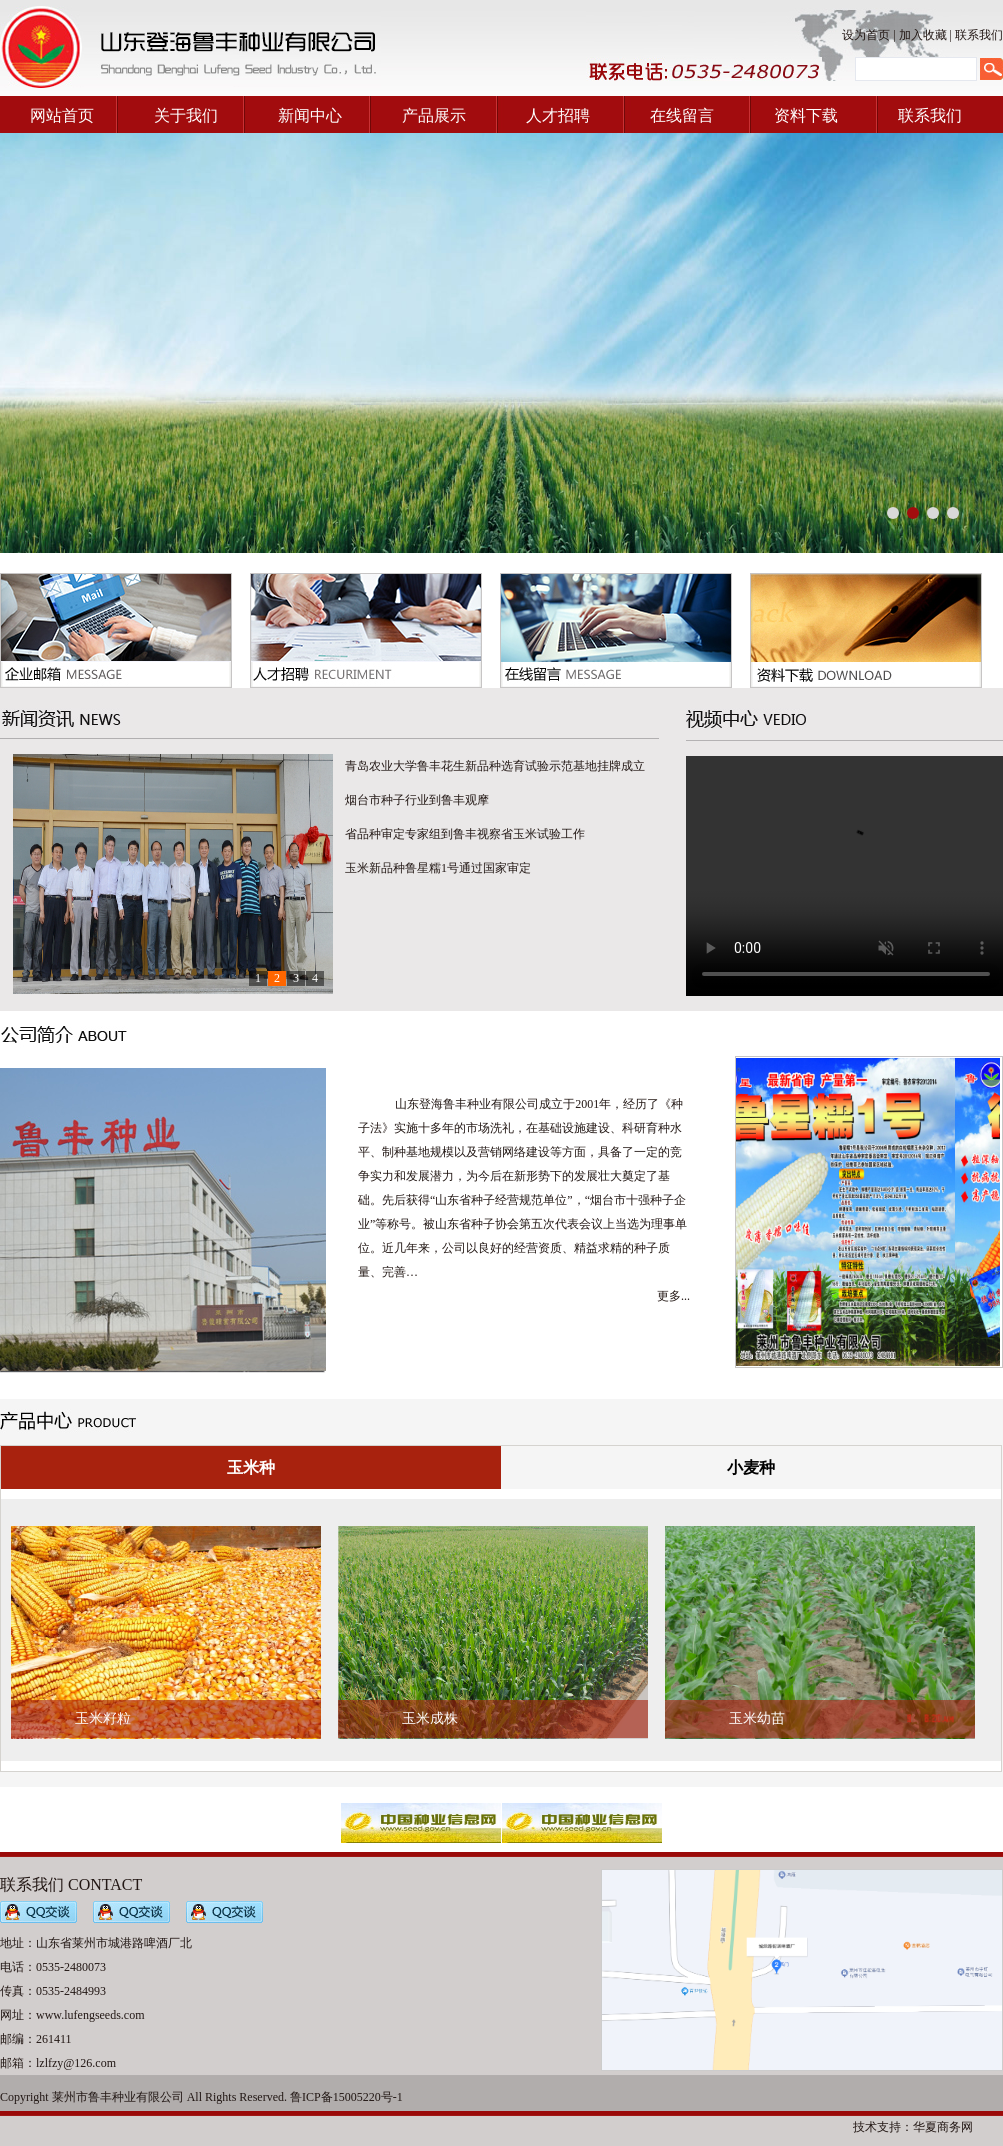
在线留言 (682, 115)
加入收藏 (923, 35)
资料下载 (806, 115)
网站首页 (62, 115)
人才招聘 (558, 115)
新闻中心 (310, 115)
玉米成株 (430, 1718)
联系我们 (979, 35)
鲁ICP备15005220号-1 (346, 2097)
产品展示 (434, 115)
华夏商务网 (943, 2127)
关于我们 (186, 115)
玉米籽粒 (103, 1718)
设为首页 (866, 35)
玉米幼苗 (757, 1718)
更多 (669, 1296)
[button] (893, 513)
